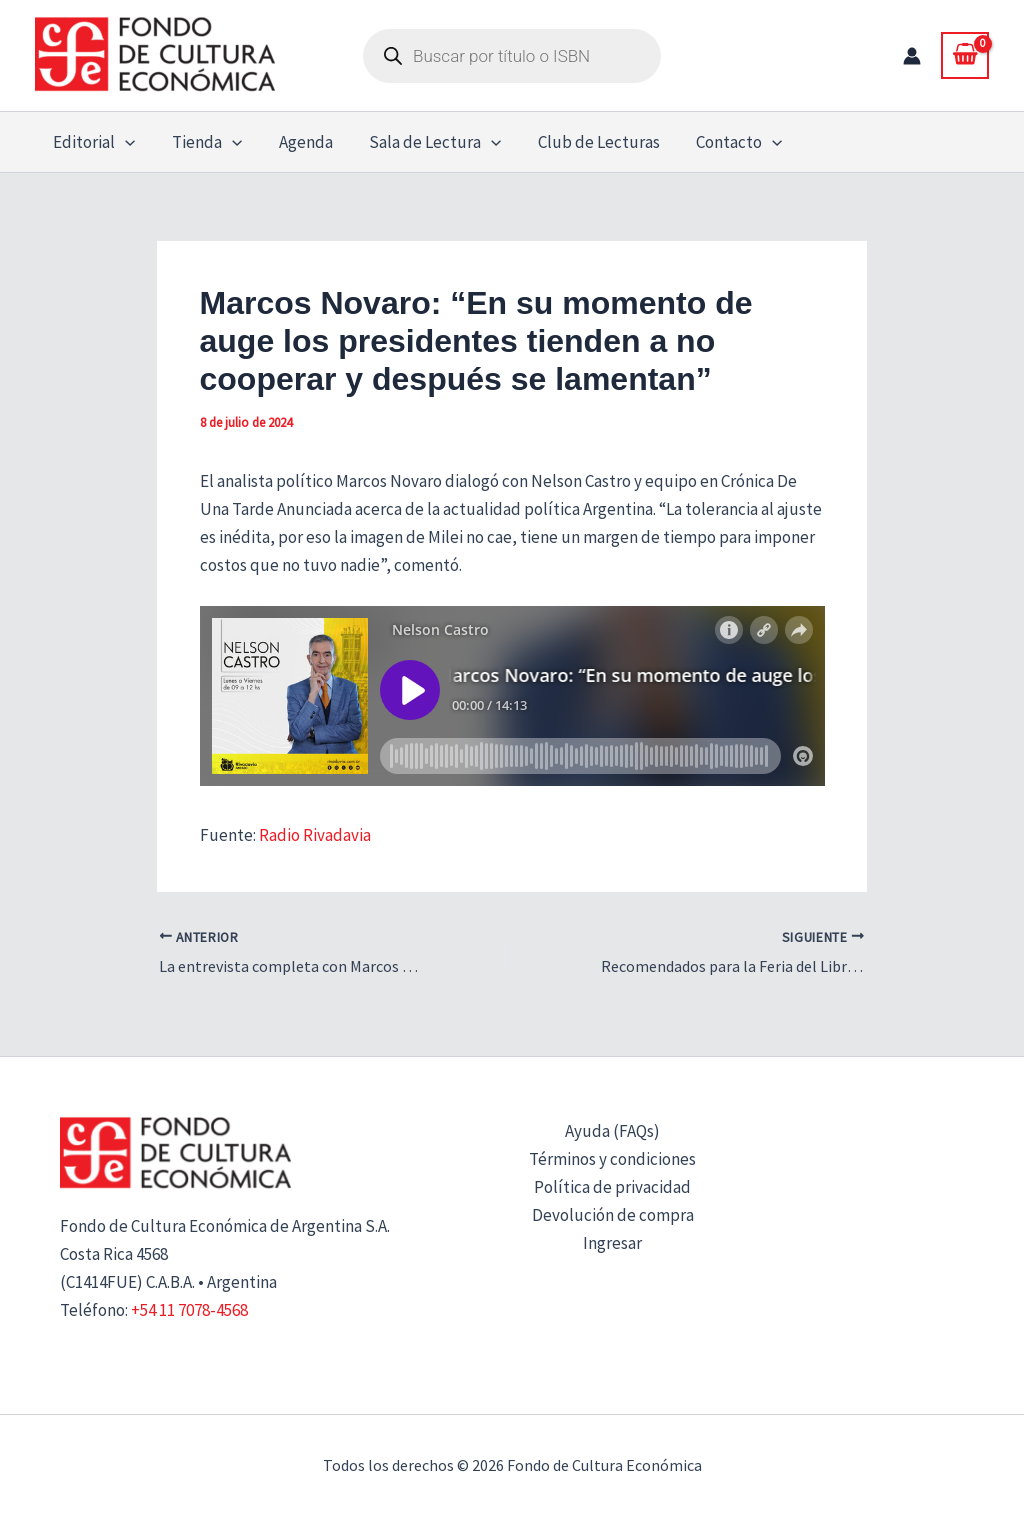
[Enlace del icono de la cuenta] (912, 56)
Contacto (726, 142)
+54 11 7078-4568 (189, 1310)
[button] (124, 142)
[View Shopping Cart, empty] (965, 55)
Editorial (93, 142)
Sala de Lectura (426, 142)
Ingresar (612, 1243)
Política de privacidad (612, 1187)
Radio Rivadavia (313, 835)
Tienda (203, 142)
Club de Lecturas (588, 142)
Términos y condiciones (612, 1159)
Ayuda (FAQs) (612, 1131)
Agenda (299, 142)
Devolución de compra (613, 1215)
